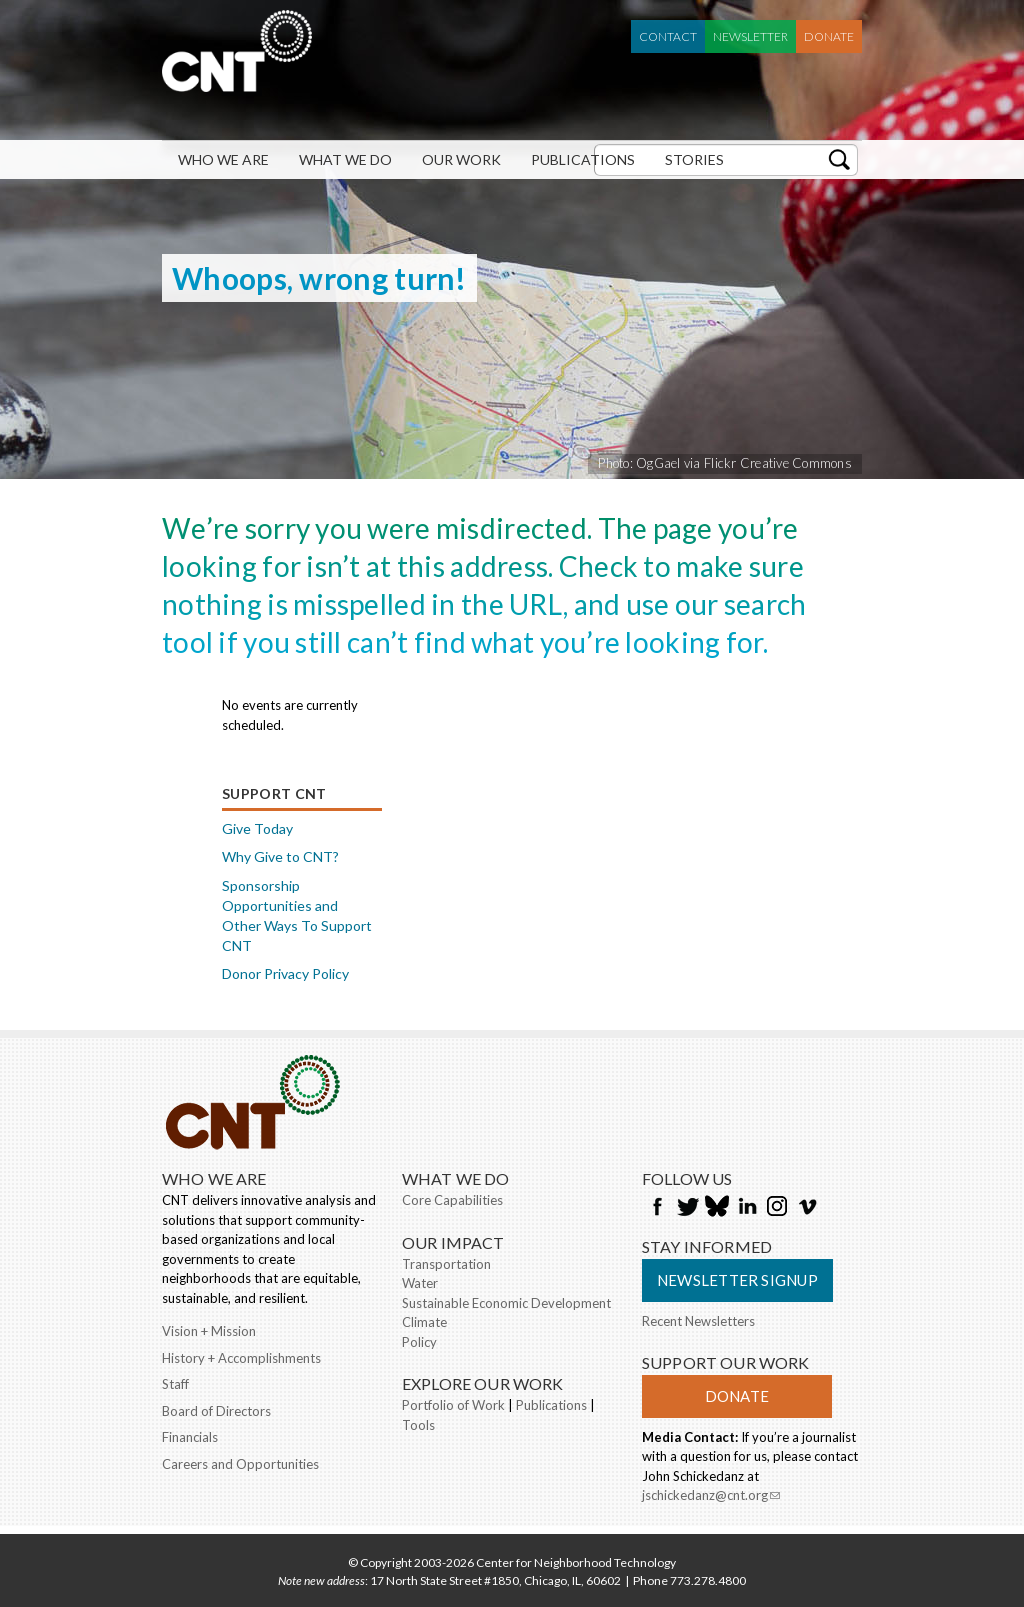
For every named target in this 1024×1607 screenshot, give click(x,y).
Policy (419, 1342)
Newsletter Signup (737, 1280)
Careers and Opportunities (240, 1464)
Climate (424, 1322)
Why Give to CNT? (280, 856)
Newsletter (750, 36)
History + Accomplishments (241, 1358)
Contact (668, 36)
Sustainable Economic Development (506, 1303)
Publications (583, 159)
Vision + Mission (209, 1331)
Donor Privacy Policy (285, 973)
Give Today (257, 828)
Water (420, 1283)
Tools (418, 1425)
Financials (190, 1437)
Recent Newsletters (698, 1321)
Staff (175, 1384)
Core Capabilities (452, 1200)
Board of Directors (216, 1411)
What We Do (345, 159)
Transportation (446, 1264)
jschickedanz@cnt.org (711, 1497)
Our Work (461, 159)
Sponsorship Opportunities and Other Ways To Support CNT (297, 915)
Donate (829, 36)
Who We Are (223, 159)
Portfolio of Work (453, 1405)
